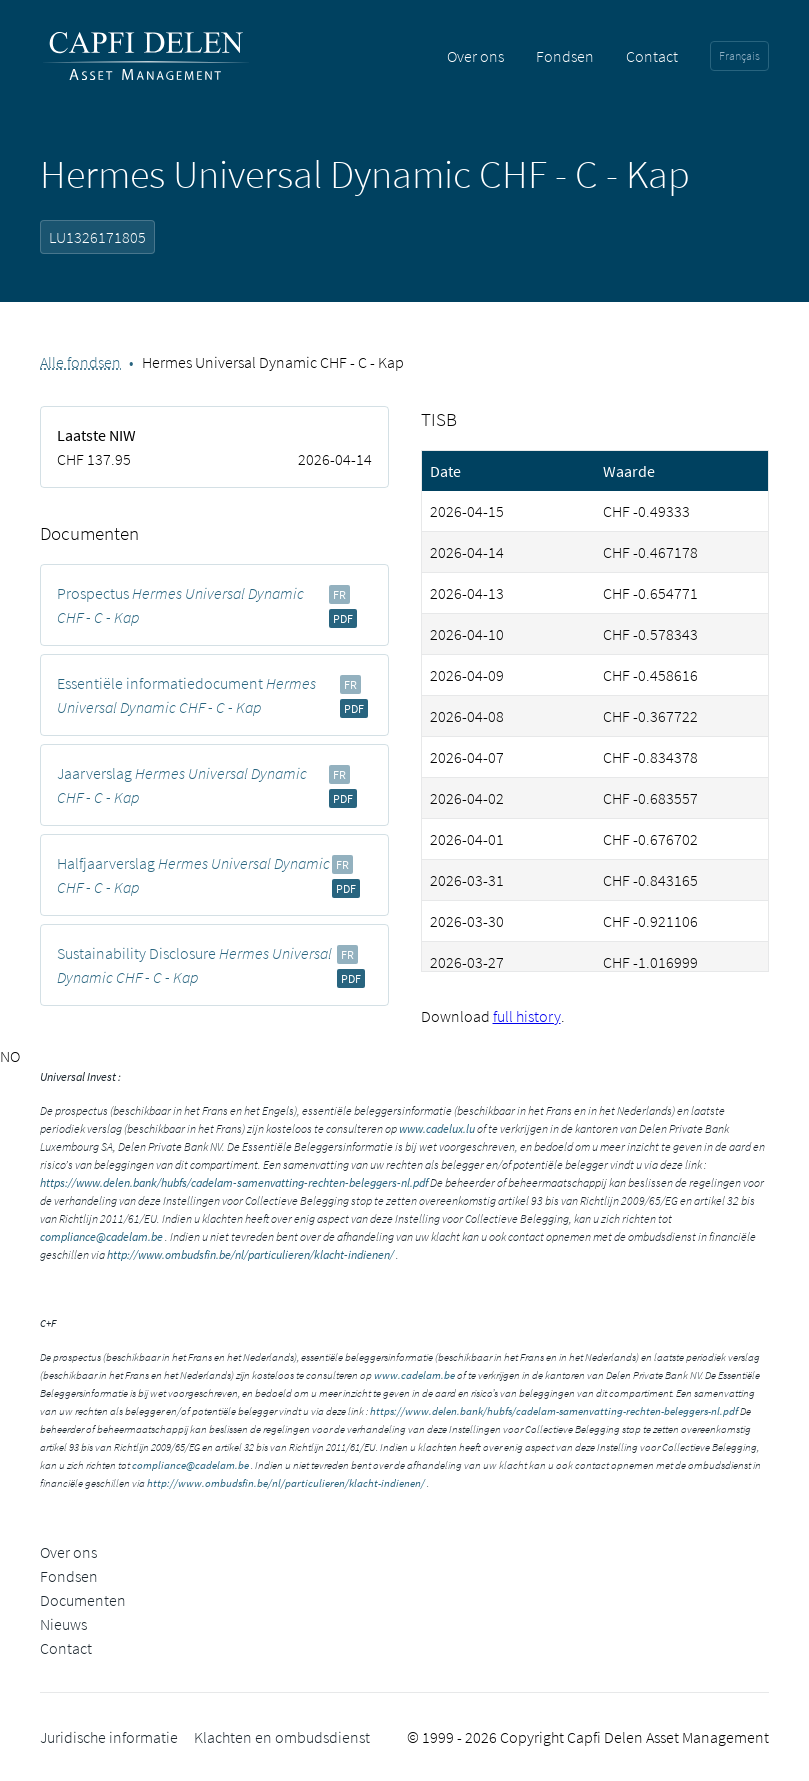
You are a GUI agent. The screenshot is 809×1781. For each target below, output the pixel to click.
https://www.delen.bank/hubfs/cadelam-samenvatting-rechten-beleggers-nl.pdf (234, 1182)
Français (739, 55)
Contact (652, 56)
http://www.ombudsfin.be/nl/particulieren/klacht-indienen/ (250, 1254)
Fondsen (565, 56)
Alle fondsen (80, 362)
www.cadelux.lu (437, 1128)
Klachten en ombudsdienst (282, 1737)
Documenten (83, 1600)
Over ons (475, 56)
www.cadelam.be (414, 1375)
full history (527, 1016)
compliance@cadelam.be (101, 1236)
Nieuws (63, 1624)
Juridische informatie (109, 1737)
